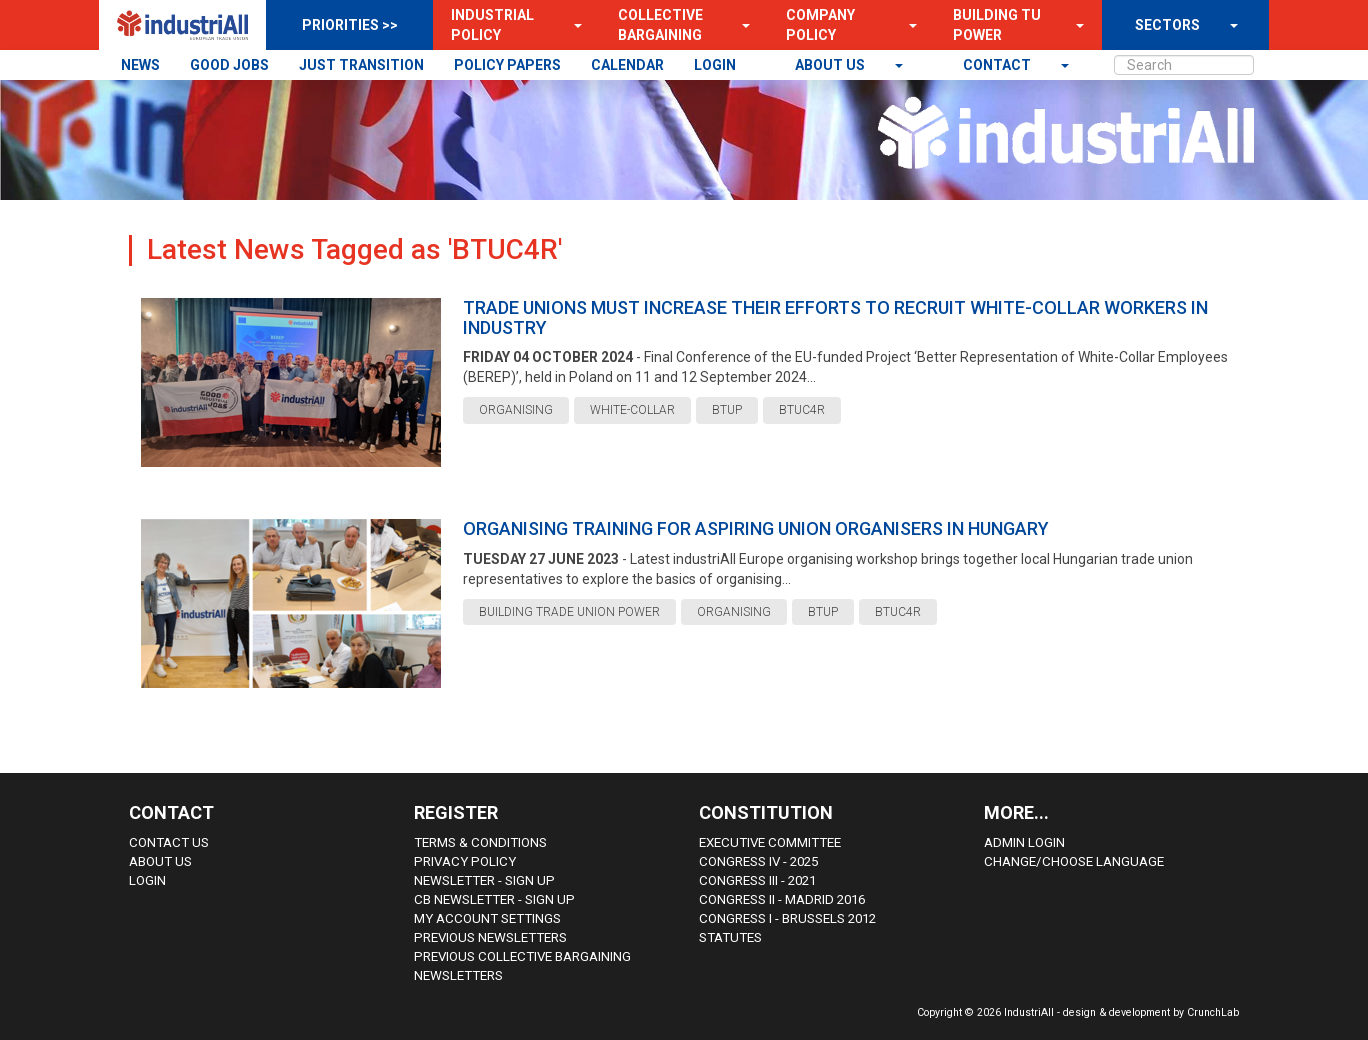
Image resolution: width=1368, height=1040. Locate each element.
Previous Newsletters (490, 937)
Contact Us (169, 842)
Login (147, 880)
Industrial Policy (492, 25)
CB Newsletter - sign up (494, 899)
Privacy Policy (465, 861)
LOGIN (715, 65)
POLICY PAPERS (507, 65)
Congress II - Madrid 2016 (782, 899)
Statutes (730, 937)
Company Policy (820, 25)
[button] (572, 25)
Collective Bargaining (660, 25)
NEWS (140, 65)
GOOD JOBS (229, 65)
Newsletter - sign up (484, 880)
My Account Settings (487, 918)
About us (831, 65)
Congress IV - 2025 (758, 861)
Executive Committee (770, 842)
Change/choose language (1074, 861)
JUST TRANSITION (361, 65)
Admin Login (1024, 842)
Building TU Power (997, 25)
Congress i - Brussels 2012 (787, 918)
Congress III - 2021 (757, 880)
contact (998, 65)
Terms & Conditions (480, 842)
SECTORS (1167, 25)
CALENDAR (627, 65)
